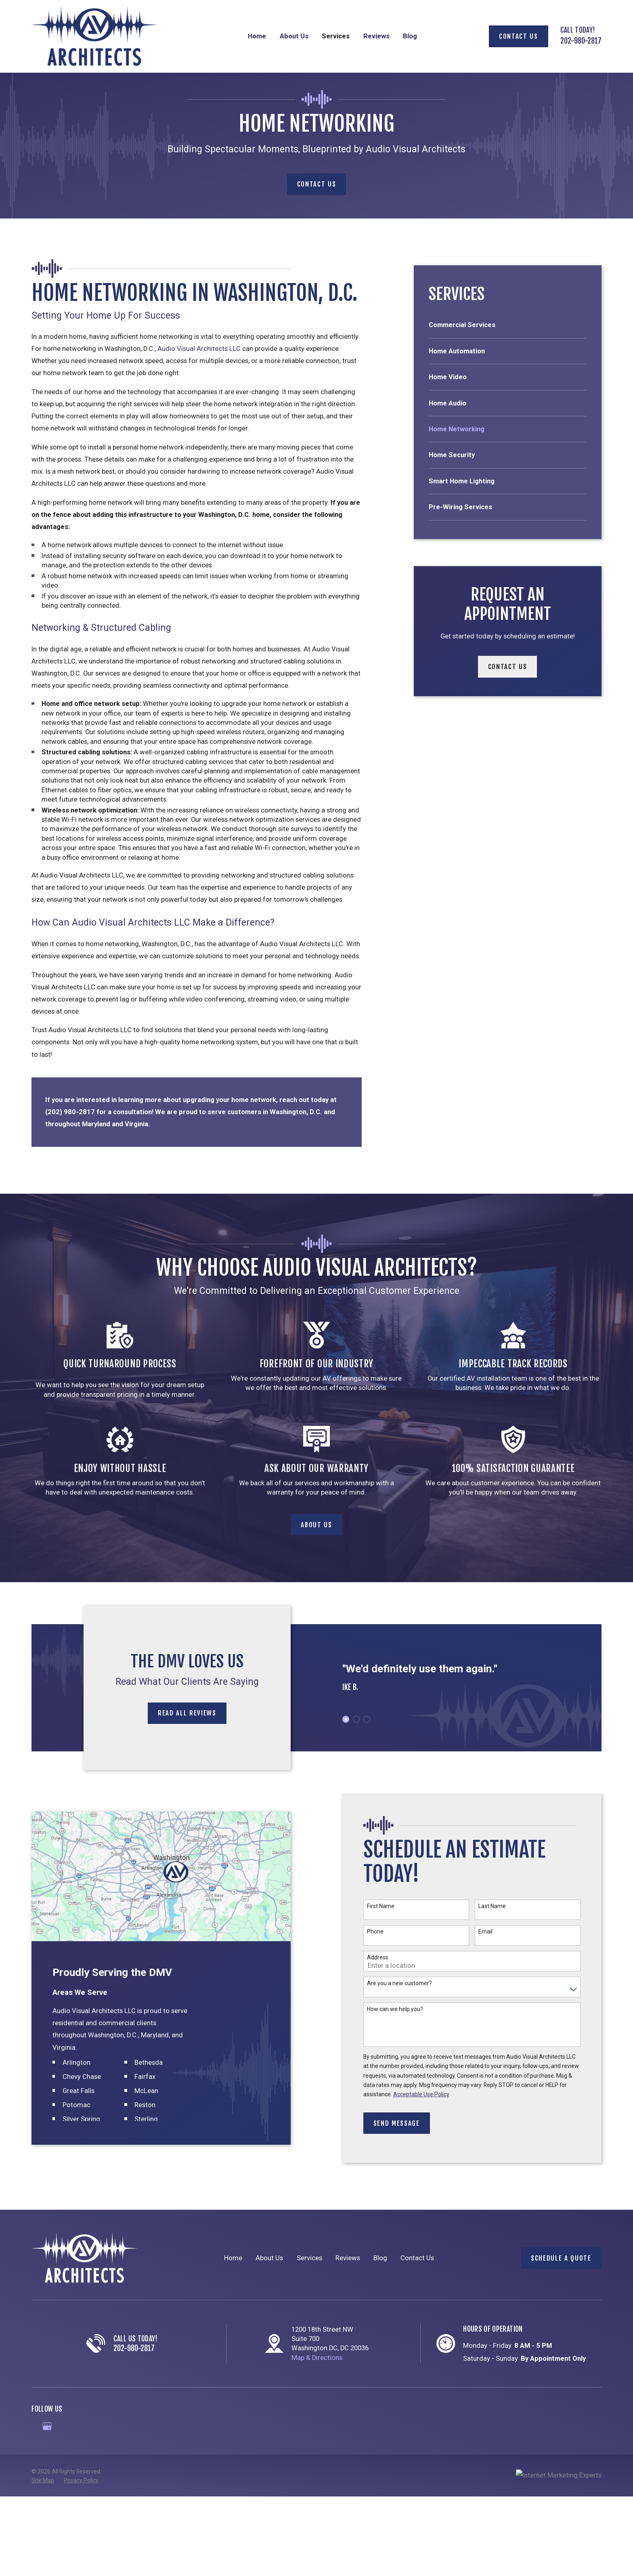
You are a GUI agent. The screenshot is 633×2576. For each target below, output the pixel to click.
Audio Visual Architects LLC (199, 349)
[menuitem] (508, 329)
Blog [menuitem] (410, 36)
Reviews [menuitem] (376, 36)
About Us (269, 2258)
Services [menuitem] (336, 36)
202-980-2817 (581, 41)
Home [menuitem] (257, 36)
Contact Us (518, 36)
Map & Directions (316, 2358)
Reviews (347, 2258)
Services (309, 2258)
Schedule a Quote (561, 2258)
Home (233, 2258)
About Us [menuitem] (294, 36)
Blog (380, 2258)
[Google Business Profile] (47, 2426)
